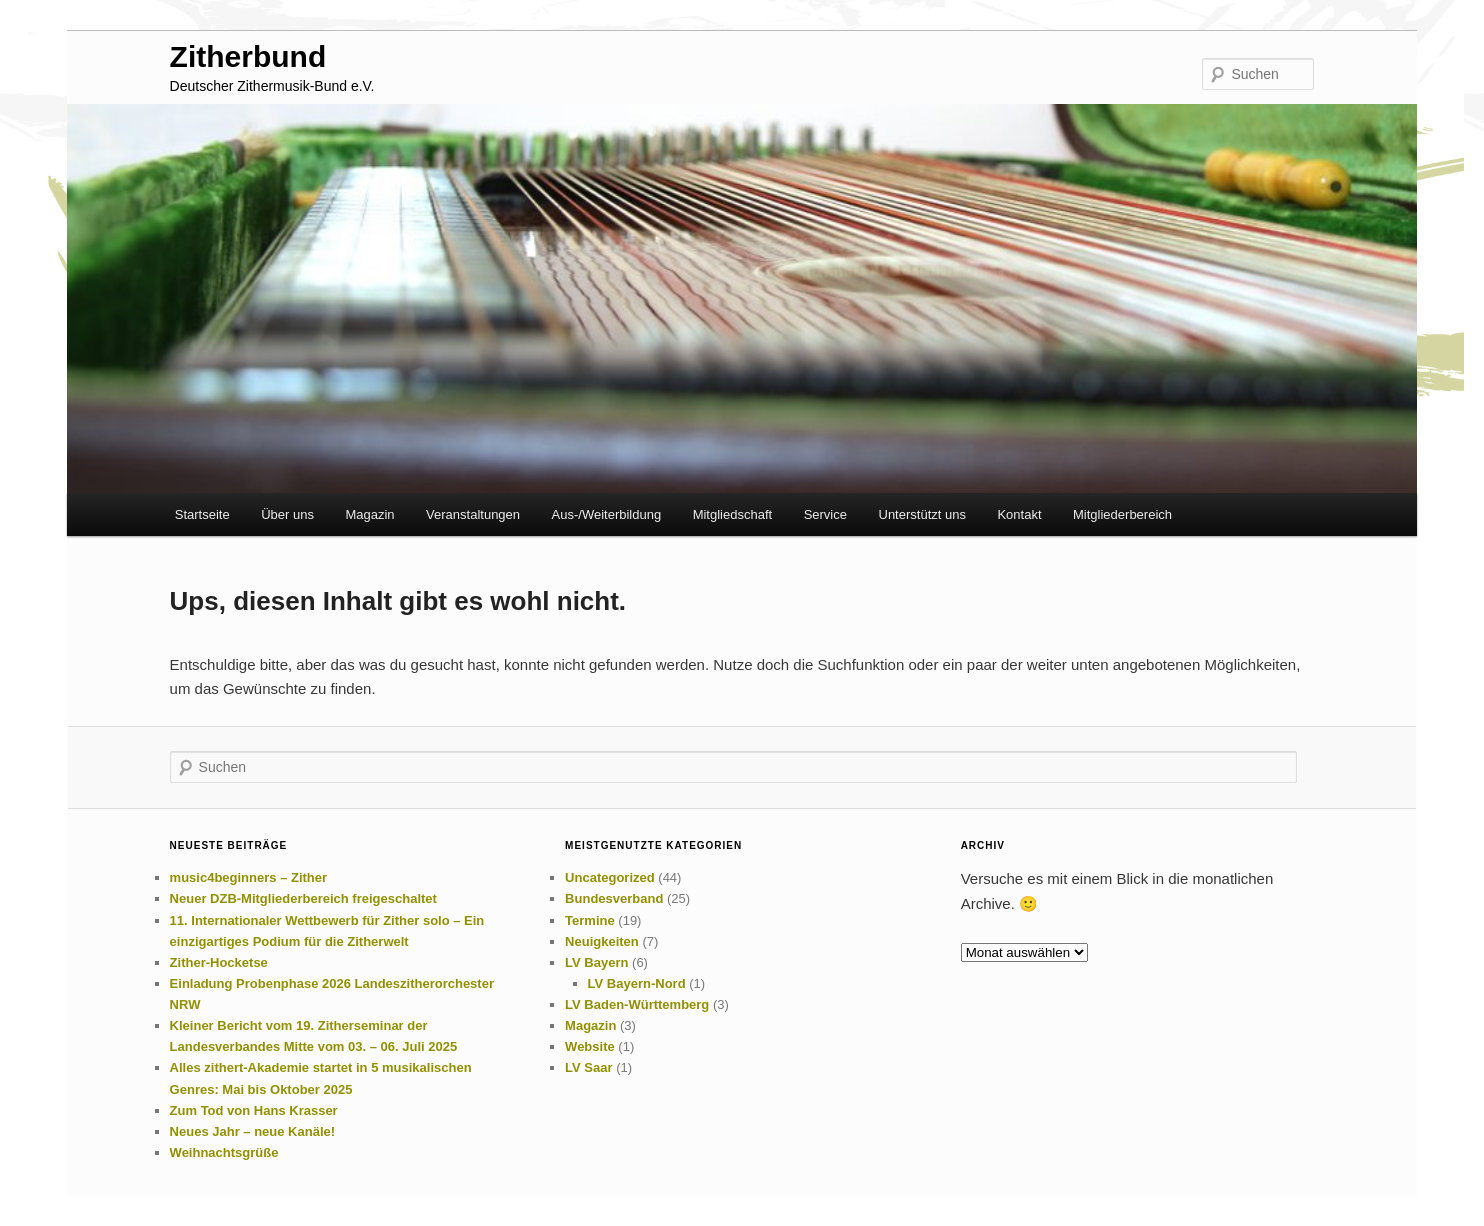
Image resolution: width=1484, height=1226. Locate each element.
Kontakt (1019, 514)
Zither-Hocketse (219, 962)
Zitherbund (248, 56)
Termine (590, 920)
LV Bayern (596, 962)
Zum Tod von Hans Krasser (254, 1110)
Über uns (287, 514)
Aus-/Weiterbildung (607, 514)
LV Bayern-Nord (637, 983)
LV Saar (588, 1067)
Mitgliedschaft (732, 514)
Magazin (369, 514)
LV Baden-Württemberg (637, 1004)
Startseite (202, 514)
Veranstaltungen (473, 514)
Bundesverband (614, 898)
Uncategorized (610, 877)
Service (825, 514)
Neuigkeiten (602, 941)
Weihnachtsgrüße (224, 1152)
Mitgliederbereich (1122, 514)
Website (590, 1046)
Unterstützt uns (922, 514)
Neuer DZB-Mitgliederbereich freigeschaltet (303, 898)
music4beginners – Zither (249, 877)
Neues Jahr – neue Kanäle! (252, 1131)
